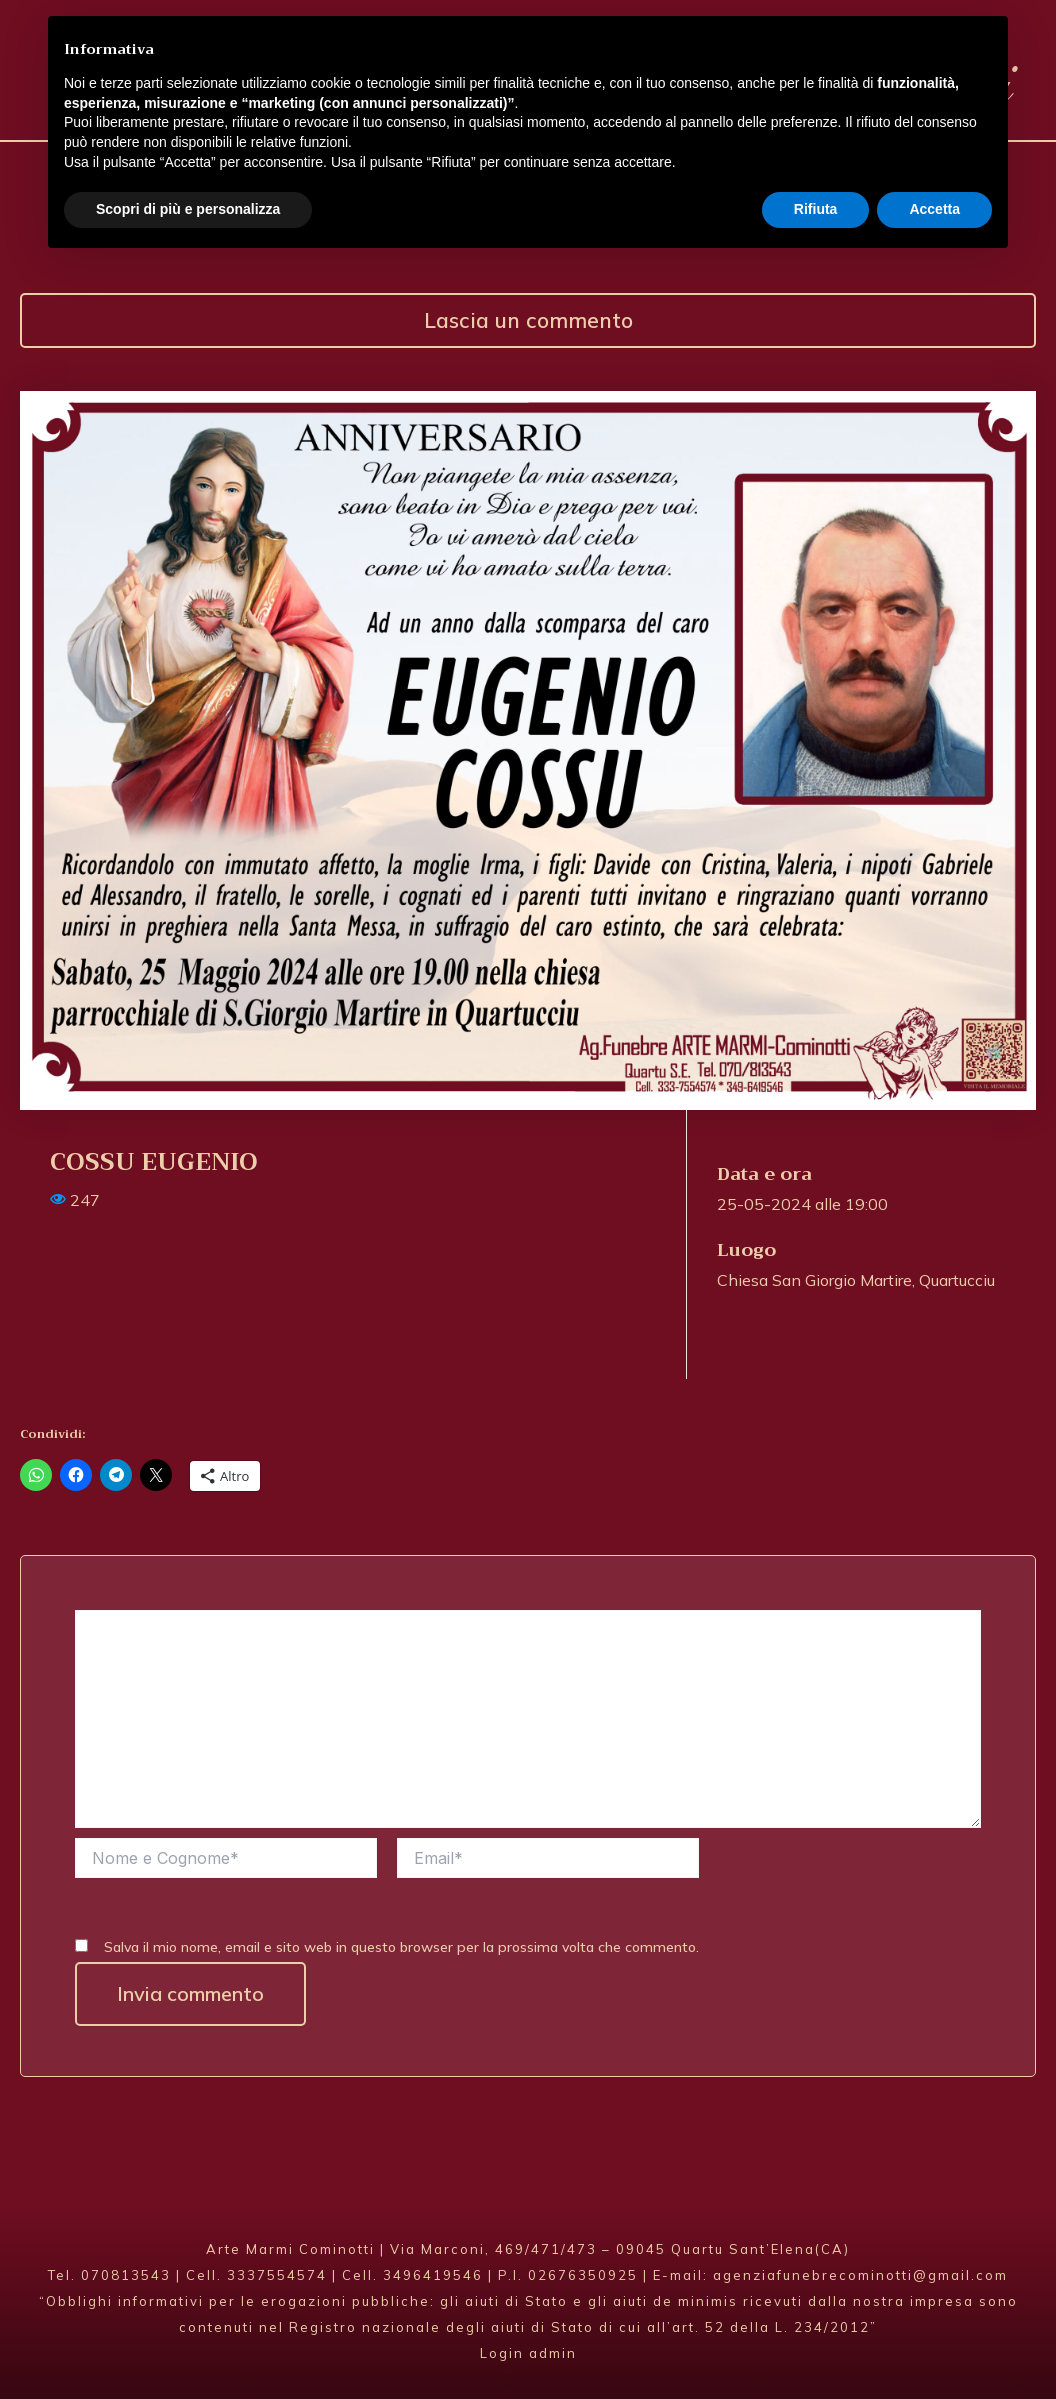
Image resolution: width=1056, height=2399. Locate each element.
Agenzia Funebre (278, 174)
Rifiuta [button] (816, 2344)
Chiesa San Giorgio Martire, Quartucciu (856, 1280)
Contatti (930, 174)
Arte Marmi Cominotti (653, 80)
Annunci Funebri (731, 174)
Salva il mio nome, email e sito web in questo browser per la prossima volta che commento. (401, 1947)
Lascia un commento (528, 320)
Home (103, 174)
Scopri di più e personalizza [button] (188, 2344)
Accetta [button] (934, 2344)
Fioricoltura (504, 174)
